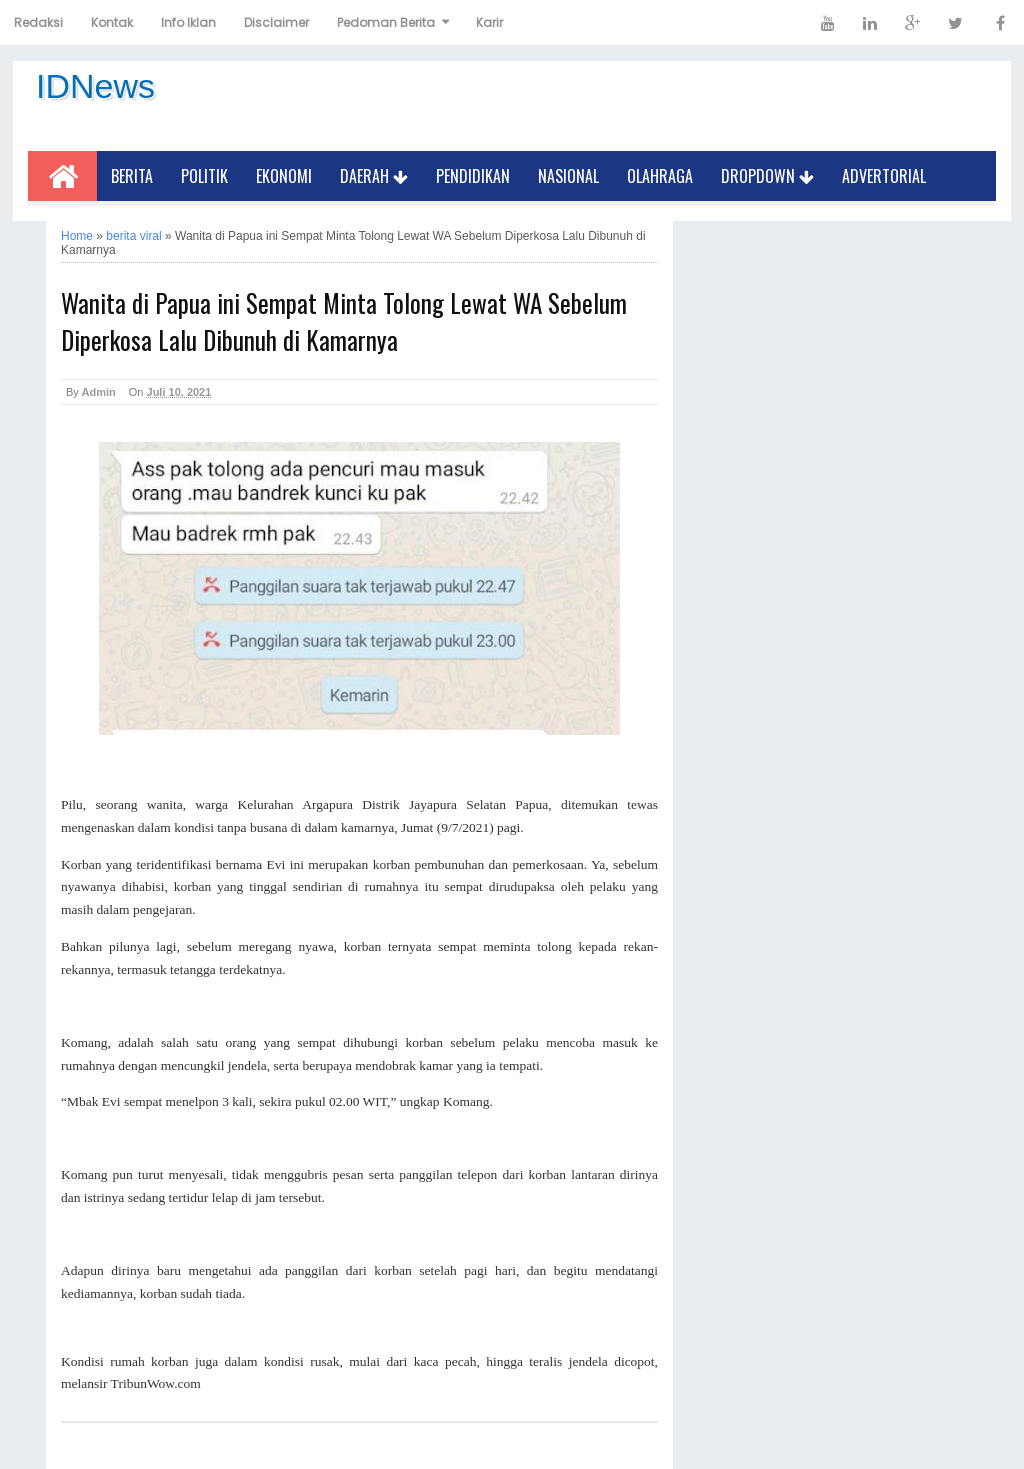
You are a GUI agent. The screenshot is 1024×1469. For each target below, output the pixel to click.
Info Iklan (188, 22)
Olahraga (660, 176)
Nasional (568, 176)
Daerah (374, 176)
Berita (132, 176)
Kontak (112, 22)
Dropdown (767, 176)
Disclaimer (276, 22)
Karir (489, 22)
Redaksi (38, 22)
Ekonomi (284, 176)
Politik (204, 176)
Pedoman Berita (386, 22)
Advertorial (884, 176)
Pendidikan (473, 176)
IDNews (95, 86)
